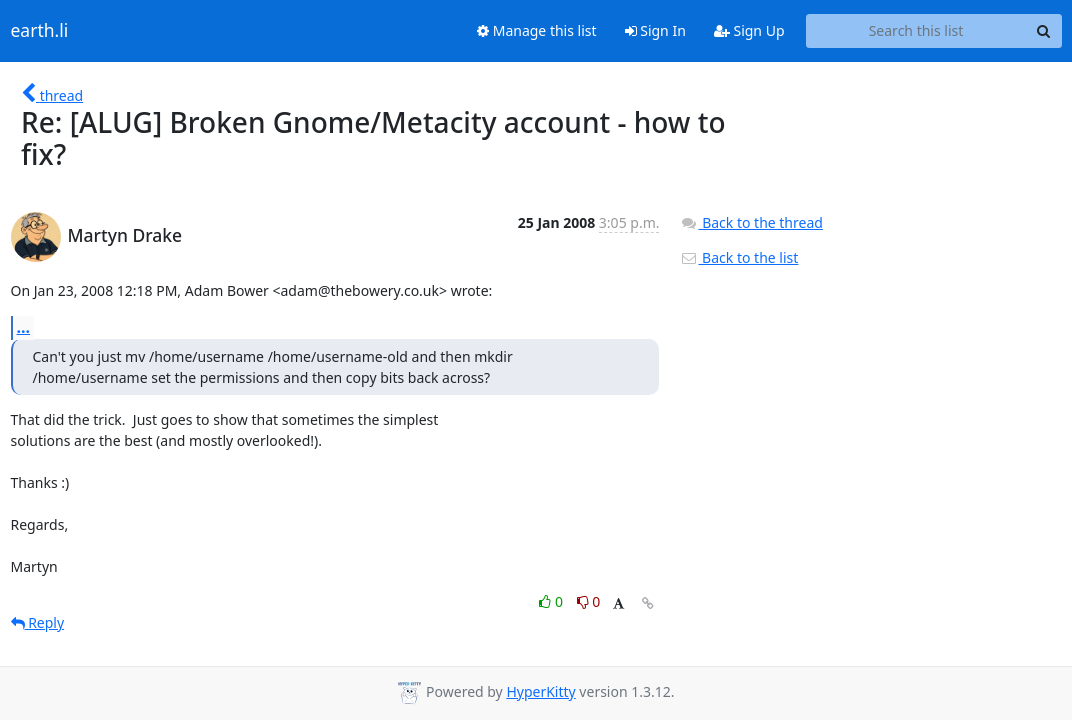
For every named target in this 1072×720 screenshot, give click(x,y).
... (24, 327)
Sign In (655, 30)
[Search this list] (916, 31)
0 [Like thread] (552, 601)
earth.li (40, 31)
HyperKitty (540, 691)
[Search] (1044, 31)
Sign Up (749, 30)
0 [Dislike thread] (589, 601)
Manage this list (537, 30)
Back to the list (739, 257)
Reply (38, 622)
